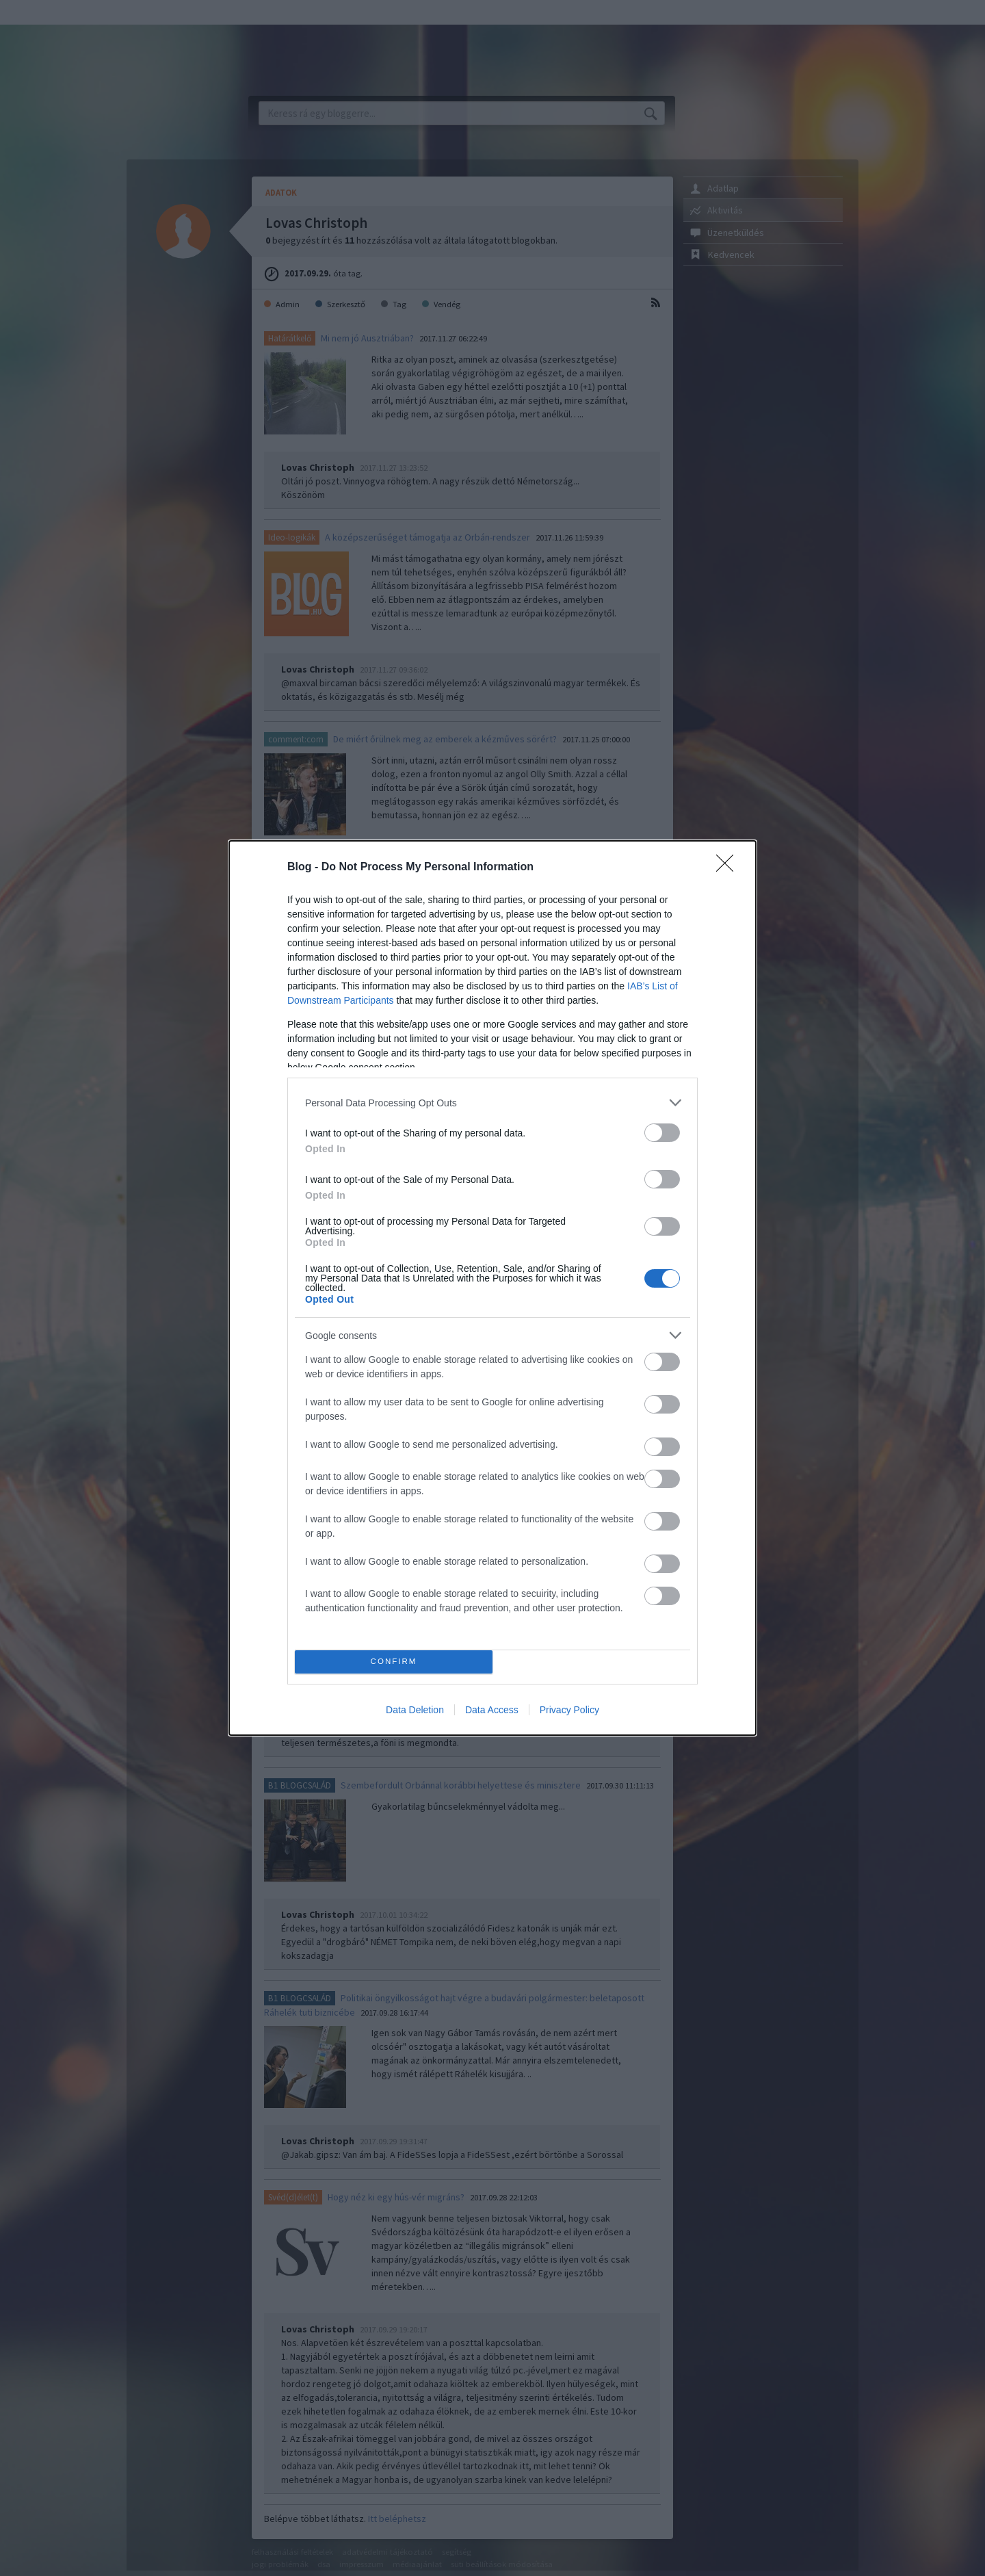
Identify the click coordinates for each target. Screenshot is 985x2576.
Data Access (491, 1709)
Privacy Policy (569, 1709)
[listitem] (492, 1102)
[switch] (662, 1132)
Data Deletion (415, 1709)
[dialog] (492, 1288)
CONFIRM (393, 1662)
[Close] (729, 868)
